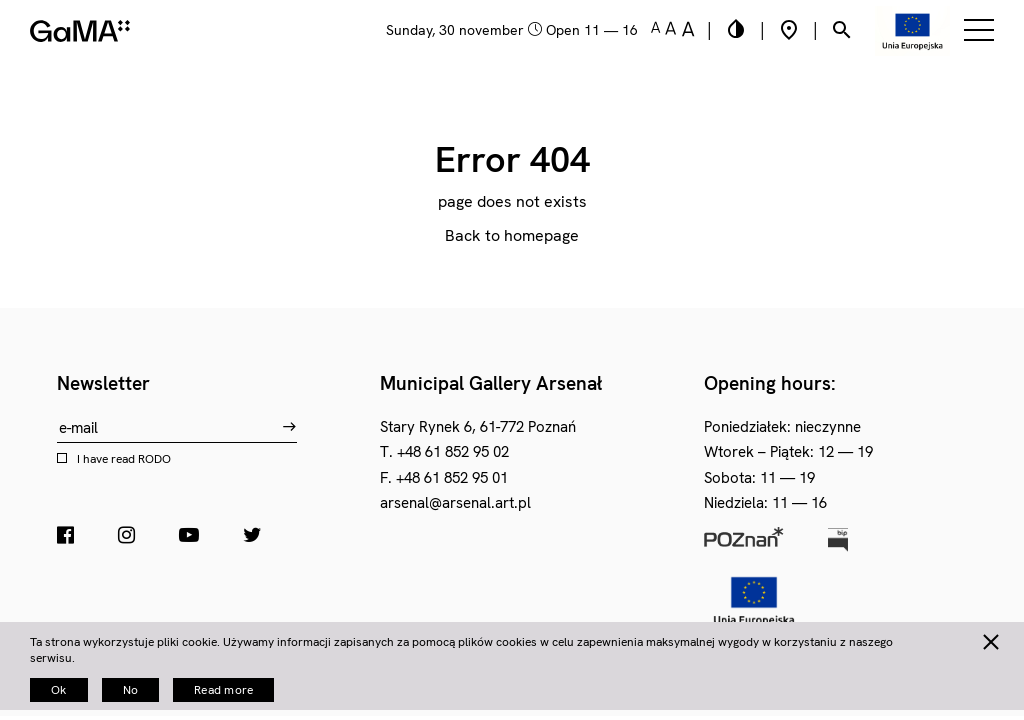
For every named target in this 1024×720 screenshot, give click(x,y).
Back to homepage (512, 235)
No (131, 690)
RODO (154, 459)
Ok (59, 690)
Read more (223, 690)
